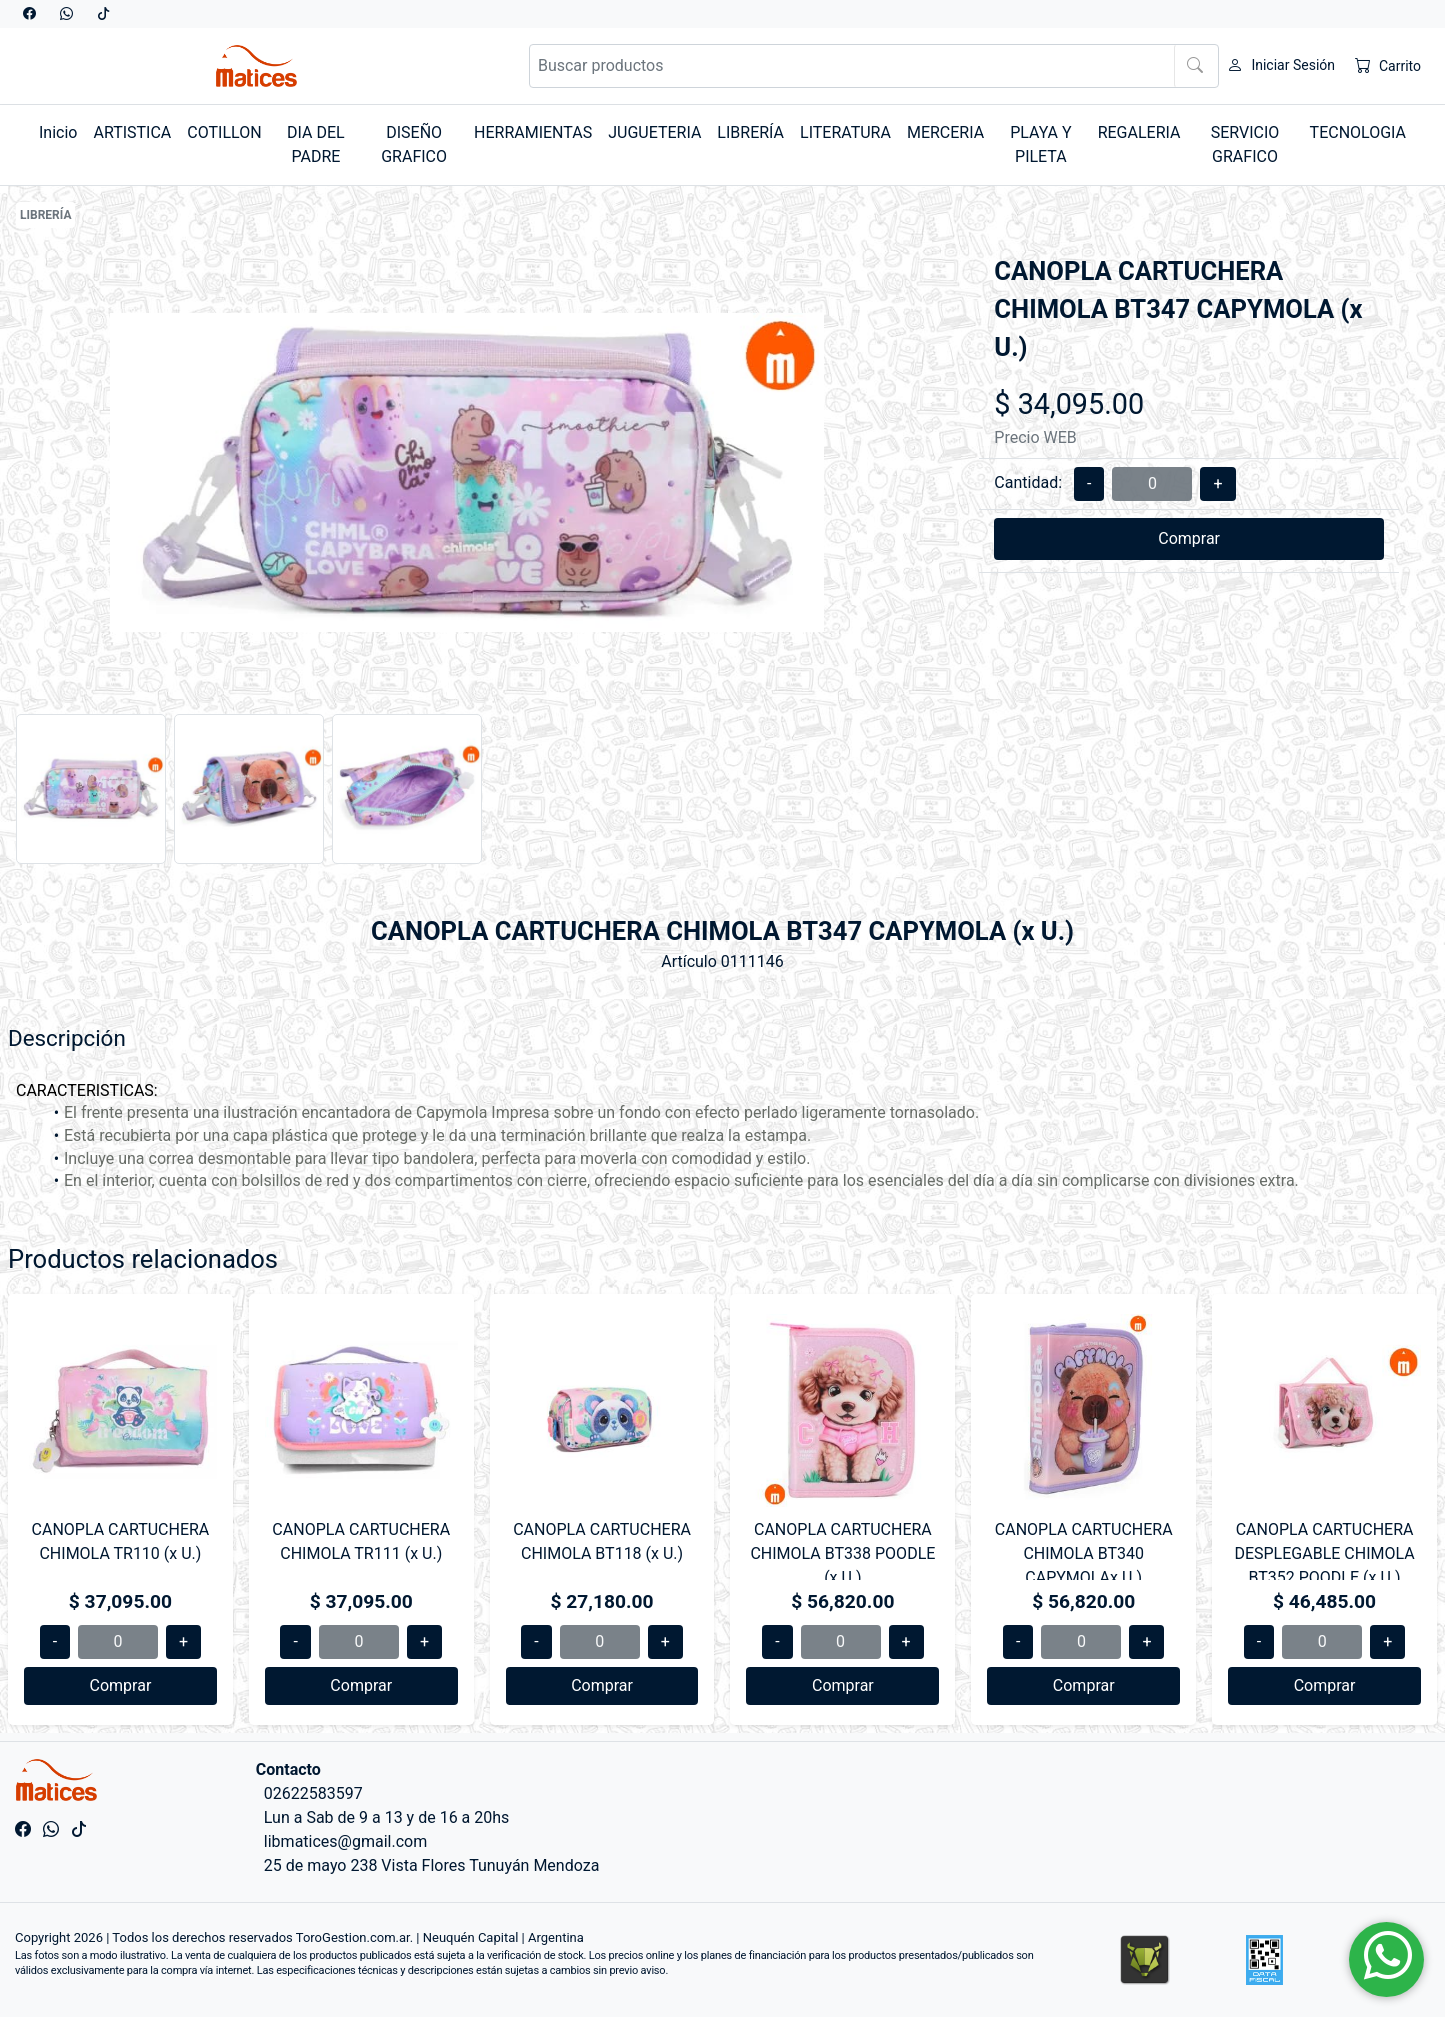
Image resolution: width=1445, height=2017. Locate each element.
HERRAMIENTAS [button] (533, 132)
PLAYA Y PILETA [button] (1040, 144)
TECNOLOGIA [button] (1358, 132)
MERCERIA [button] (945, 132)
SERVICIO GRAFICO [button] (1245, 144)
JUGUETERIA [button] (654, 132)
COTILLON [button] (224, 132)
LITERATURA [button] (845, 132)
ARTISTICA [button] (132, 132)
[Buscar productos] (874, 66)
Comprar (1189, 538)
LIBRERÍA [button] (750, 132)
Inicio (58, 132)
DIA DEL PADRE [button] (316, 144)
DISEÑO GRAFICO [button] (414, 144)
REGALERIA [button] (1139, 132)
